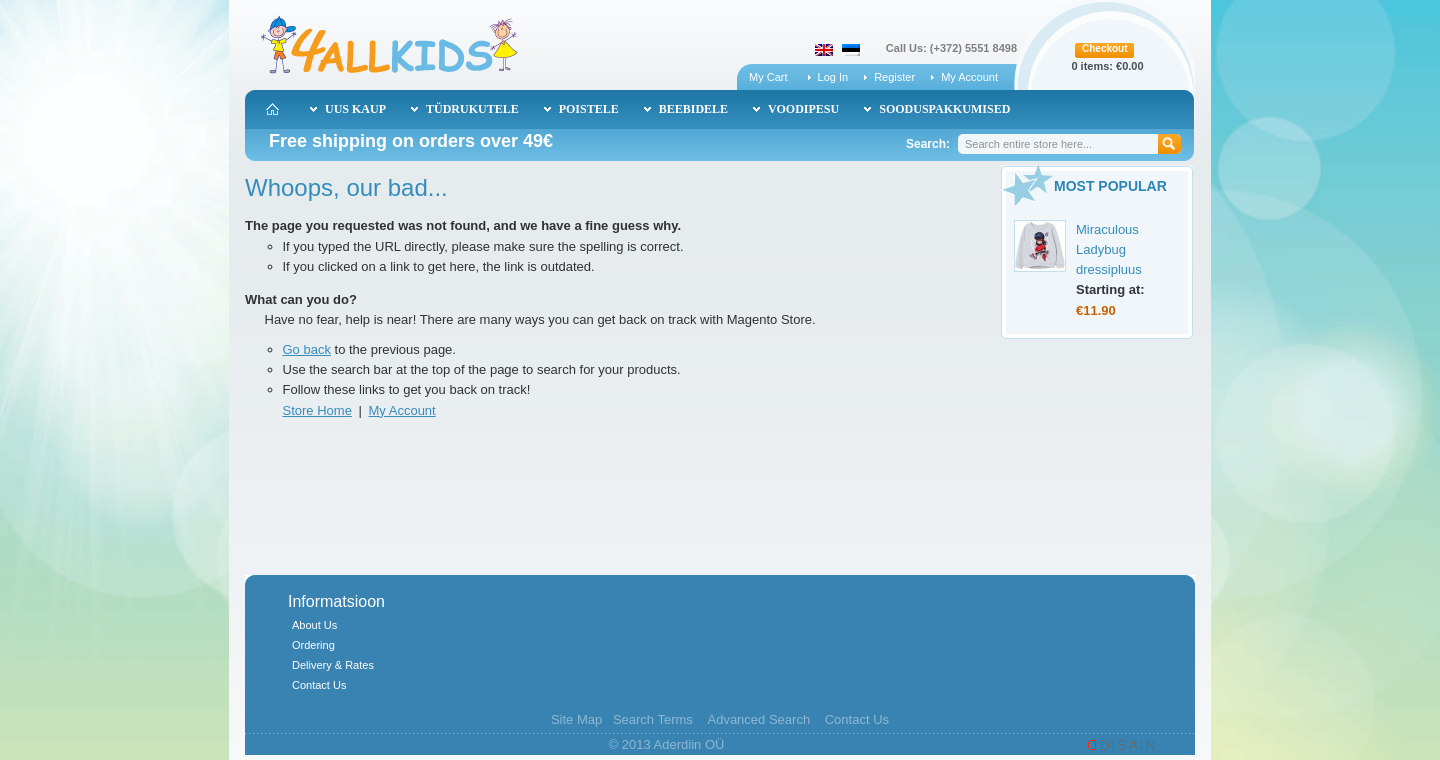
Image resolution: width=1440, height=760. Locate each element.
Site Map (576, 719)
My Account (969, 77)
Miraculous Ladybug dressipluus (1109, 249)
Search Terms (653, 719)
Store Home (317, 410)
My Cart (768, 77)
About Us (314, 625)
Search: (928, 144)
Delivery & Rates (333, 665)
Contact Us (319, 685)
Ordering (313, 645)
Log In (833, 77)
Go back (307, 349)
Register (894, 77)
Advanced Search (758, 719)
